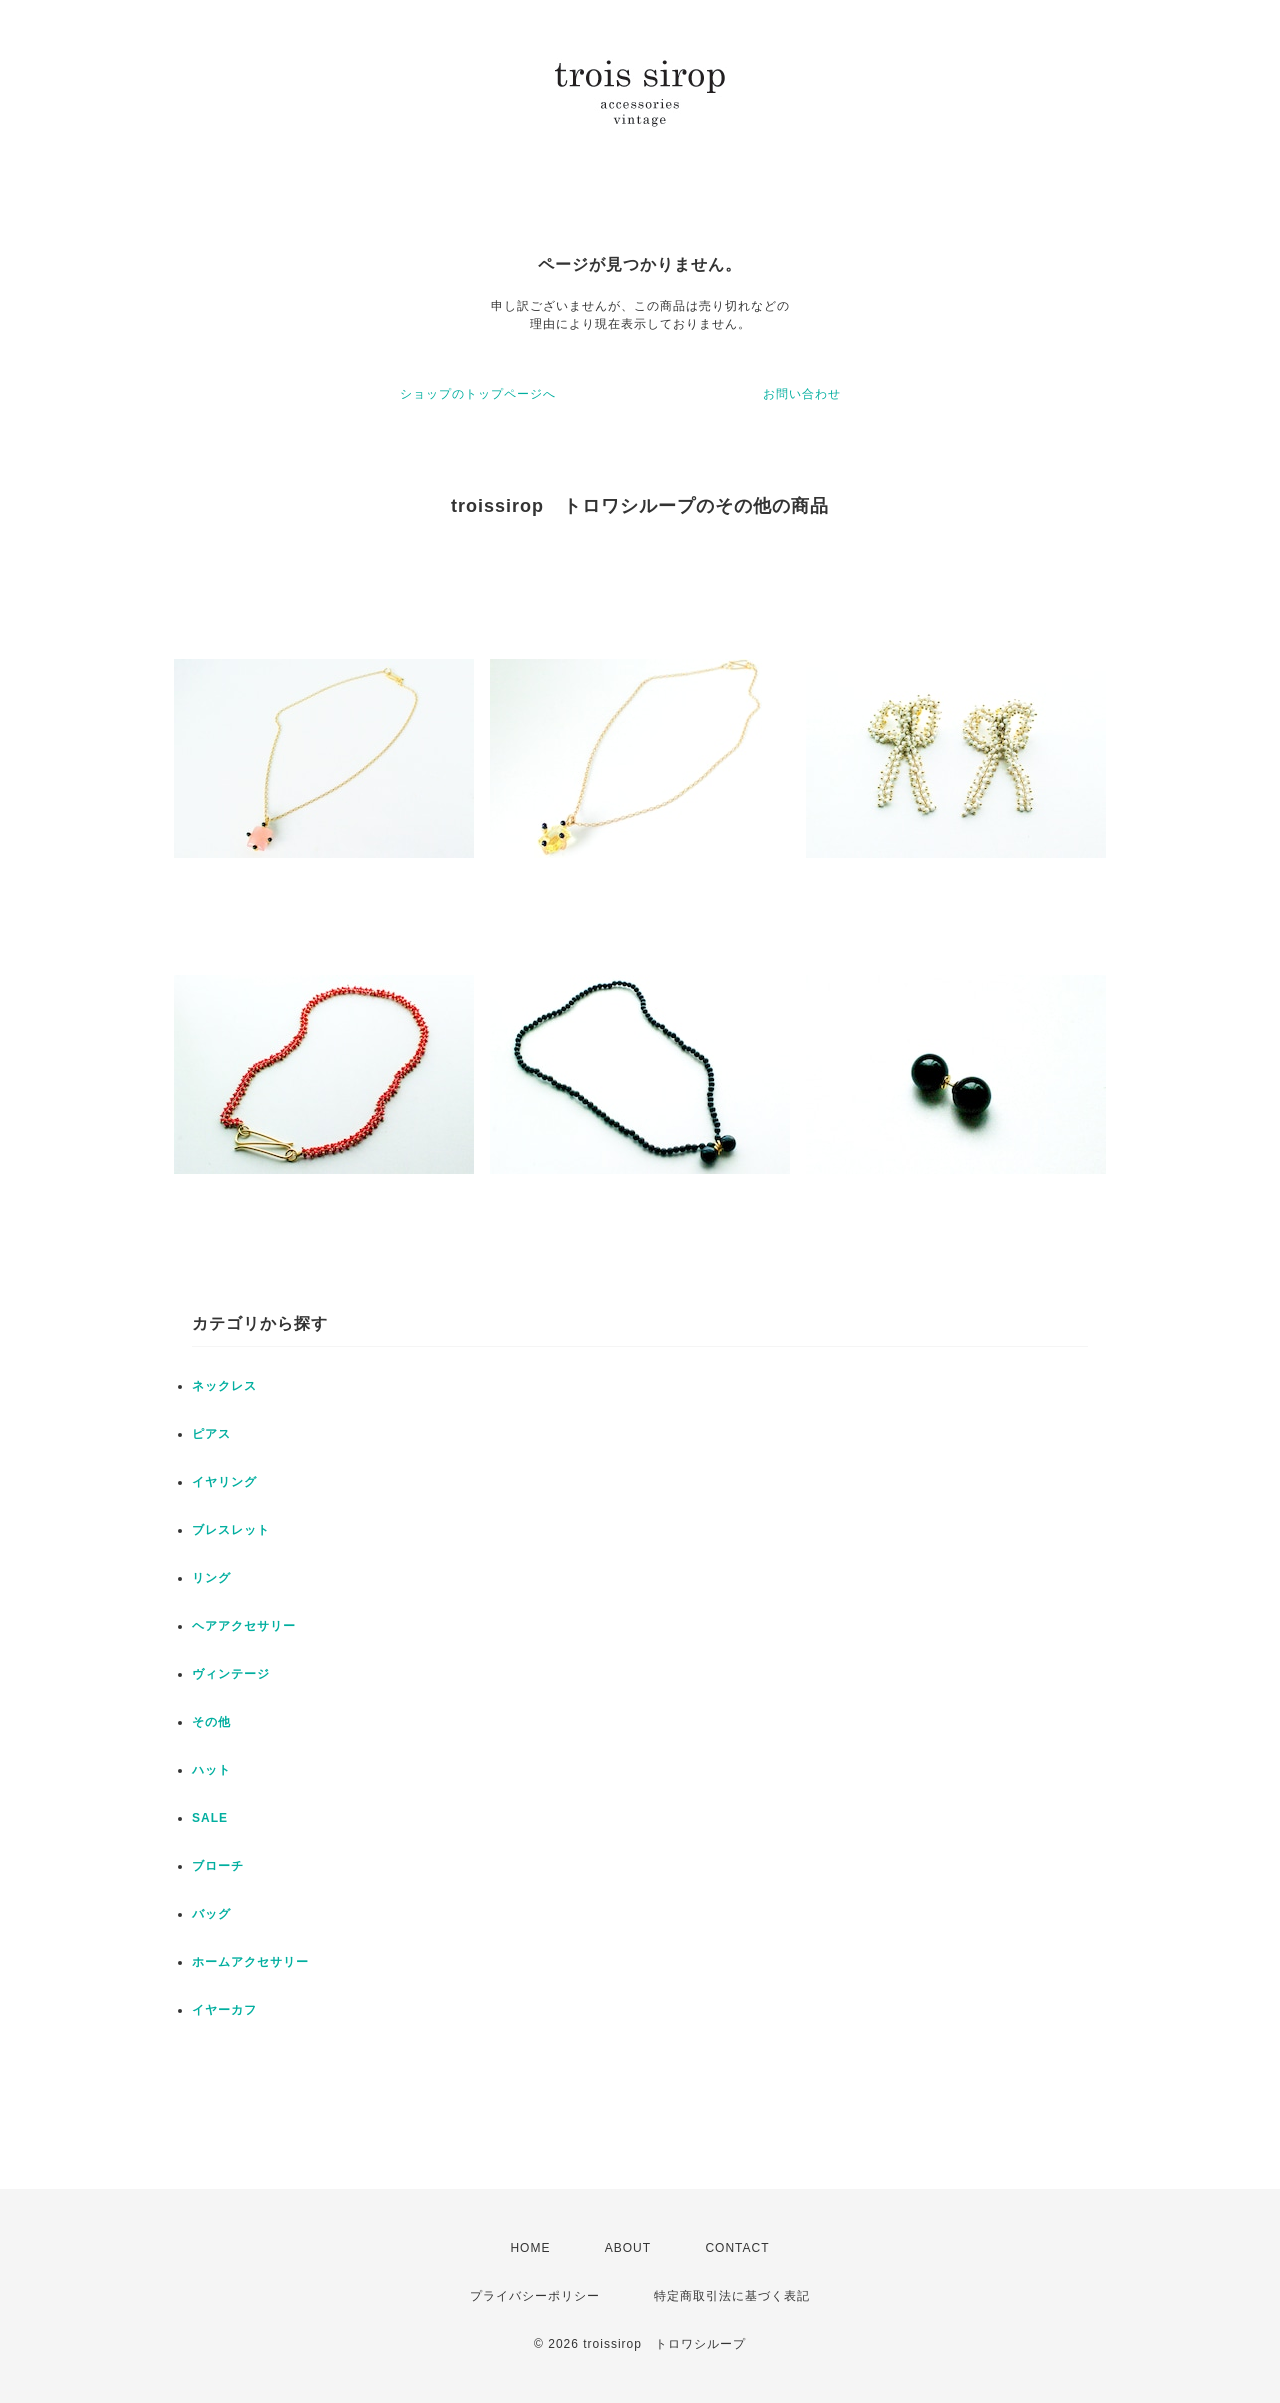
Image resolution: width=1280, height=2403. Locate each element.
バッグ (211, 1914)
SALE (210, 1818)
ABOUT (628, 2248)
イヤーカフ (224, 2010)
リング (211, 1578)
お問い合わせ (802, 394)
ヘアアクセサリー (244, 1626)
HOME (530, 2248)
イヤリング (224, 1482)
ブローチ (218, 1866)
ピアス (211, 1434)
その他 (211, 1722)
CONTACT (737, 2248)
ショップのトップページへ (478, 394)
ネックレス (224, 1386)
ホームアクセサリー (250, 1962)
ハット (211, 1770)
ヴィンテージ (231, 1674)
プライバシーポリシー (535, 2296)
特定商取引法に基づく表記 (732, 2296)
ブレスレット (231, 1530)
